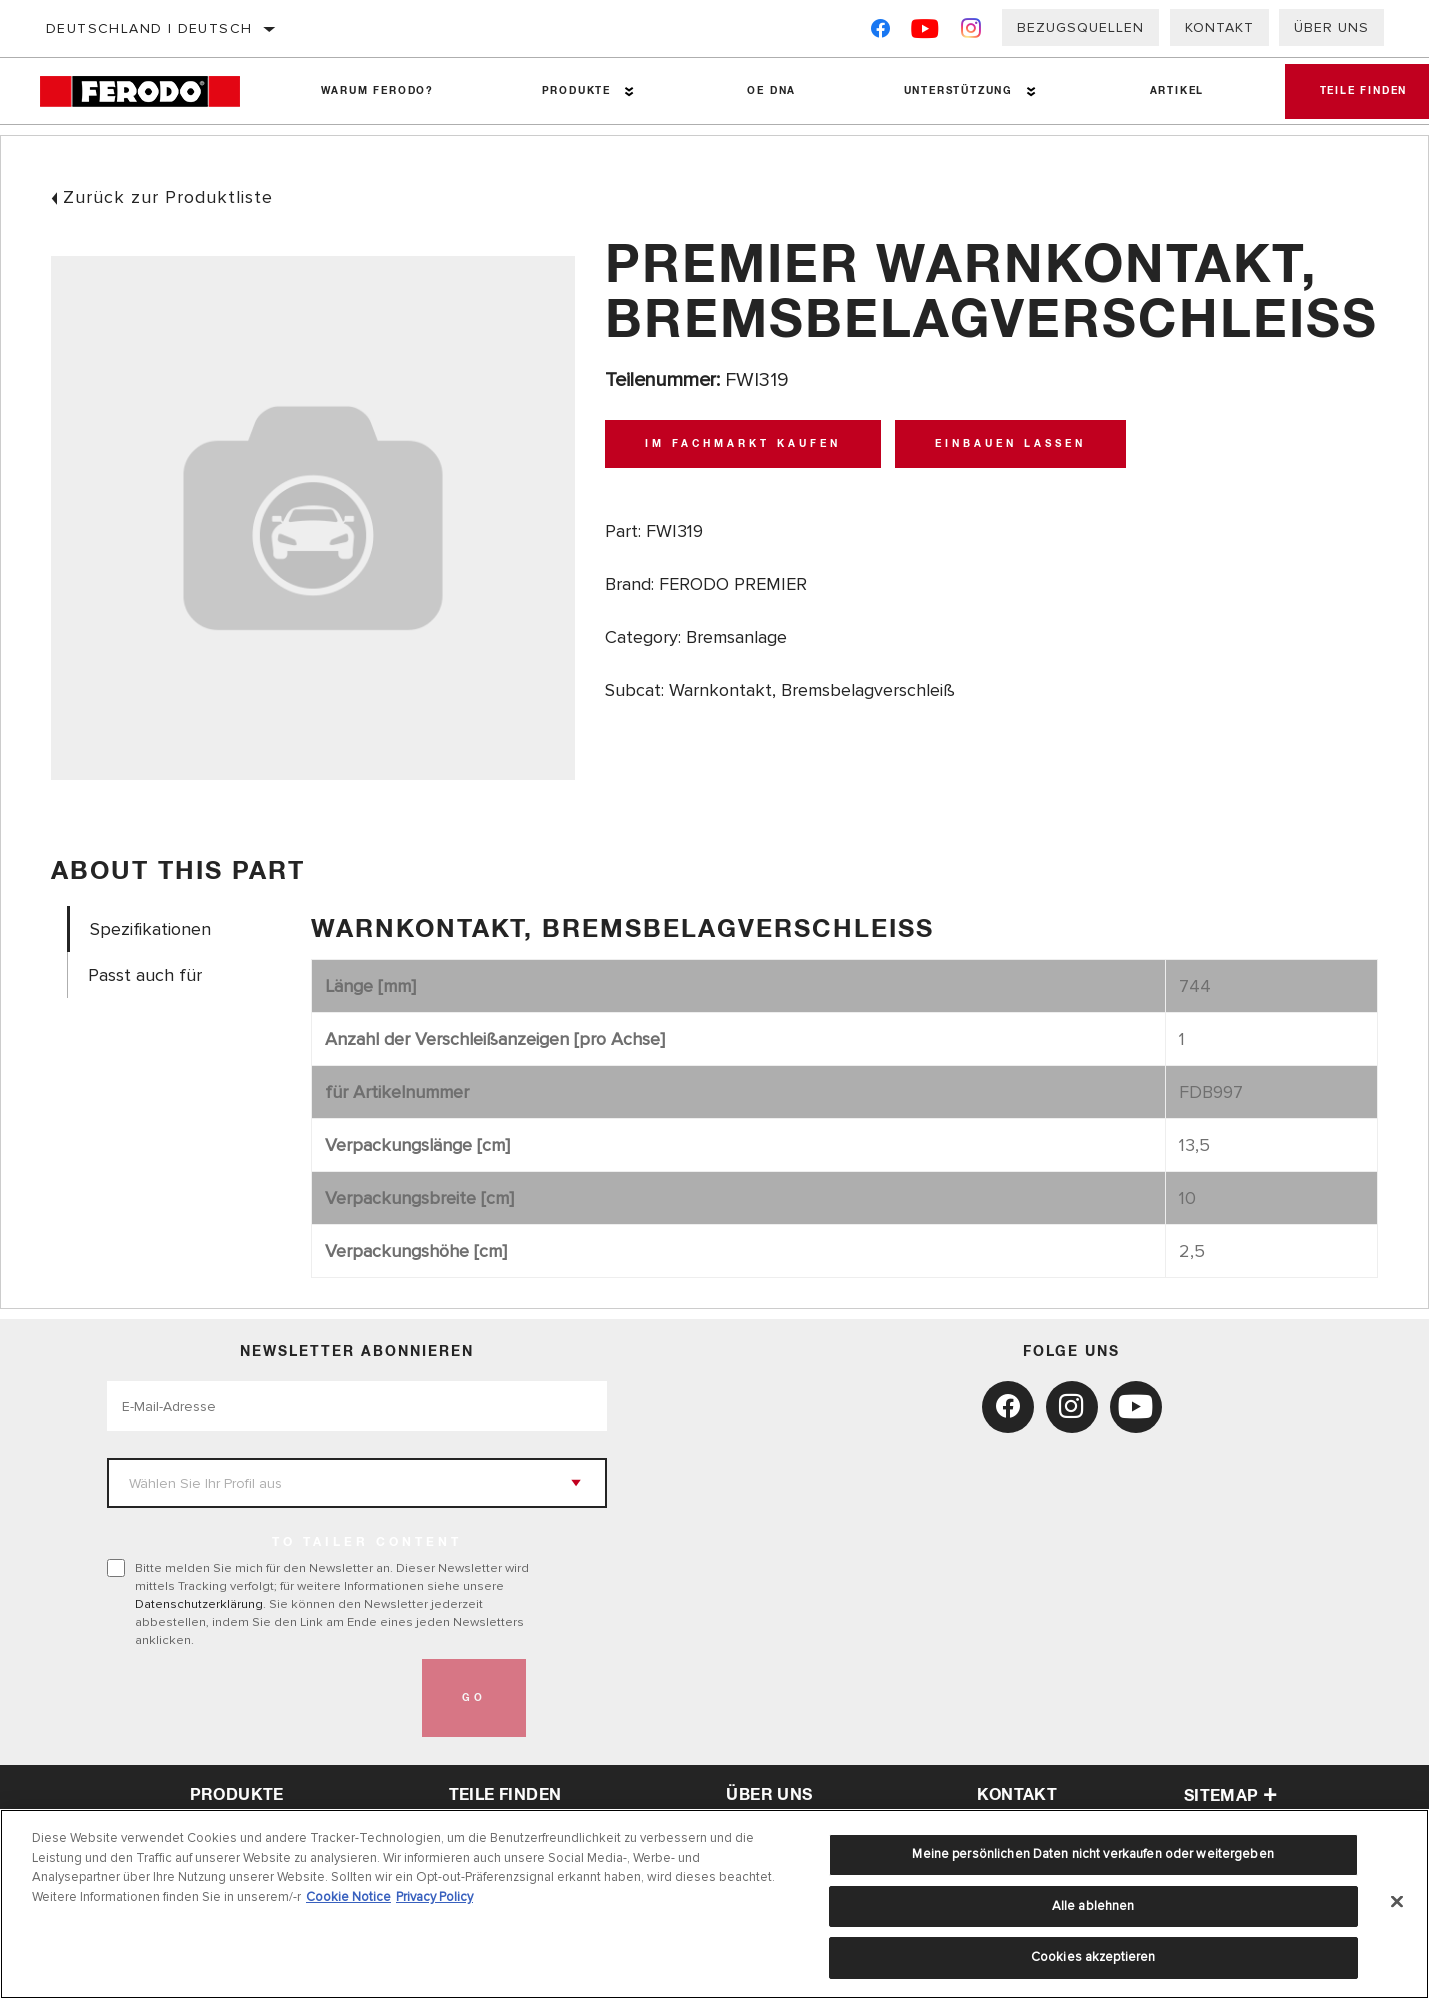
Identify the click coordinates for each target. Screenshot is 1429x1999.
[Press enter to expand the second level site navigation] (626, 91)
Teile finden (505, 1795)
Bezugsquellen (1080, 27)
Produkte (572, 91)
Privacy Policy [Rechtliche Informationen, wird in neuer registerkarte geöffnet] (434, 1897)
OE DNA (766, 91)
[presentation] (259, 1698)
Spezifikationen (150, 929)
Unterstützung (951, 91)
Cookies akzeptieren (1093, 1957)
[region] (714, 1904)
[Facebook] (880, 32)
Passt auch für (145, 975)
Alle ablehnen (1093, 1906)
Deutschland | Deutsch (149, 28)
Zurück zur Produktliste (168, 197)
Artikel (1168, 91)
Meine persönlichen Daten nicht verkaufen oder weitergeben (1092, 1854)
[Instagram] (971, 32)
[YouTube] (925, 32)
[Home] (153, 91)
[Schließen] (1397, 1902)
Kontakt (1219, 27)
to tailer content (367, 1543)
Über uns (1331, 27)
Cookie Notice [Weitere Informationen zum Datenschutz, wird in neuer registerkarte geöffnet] (348, 1897)
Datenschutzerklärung (199, 1604)
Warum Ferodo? (375, 91)
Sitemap (1231, 1796)
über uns (769, 1795)
